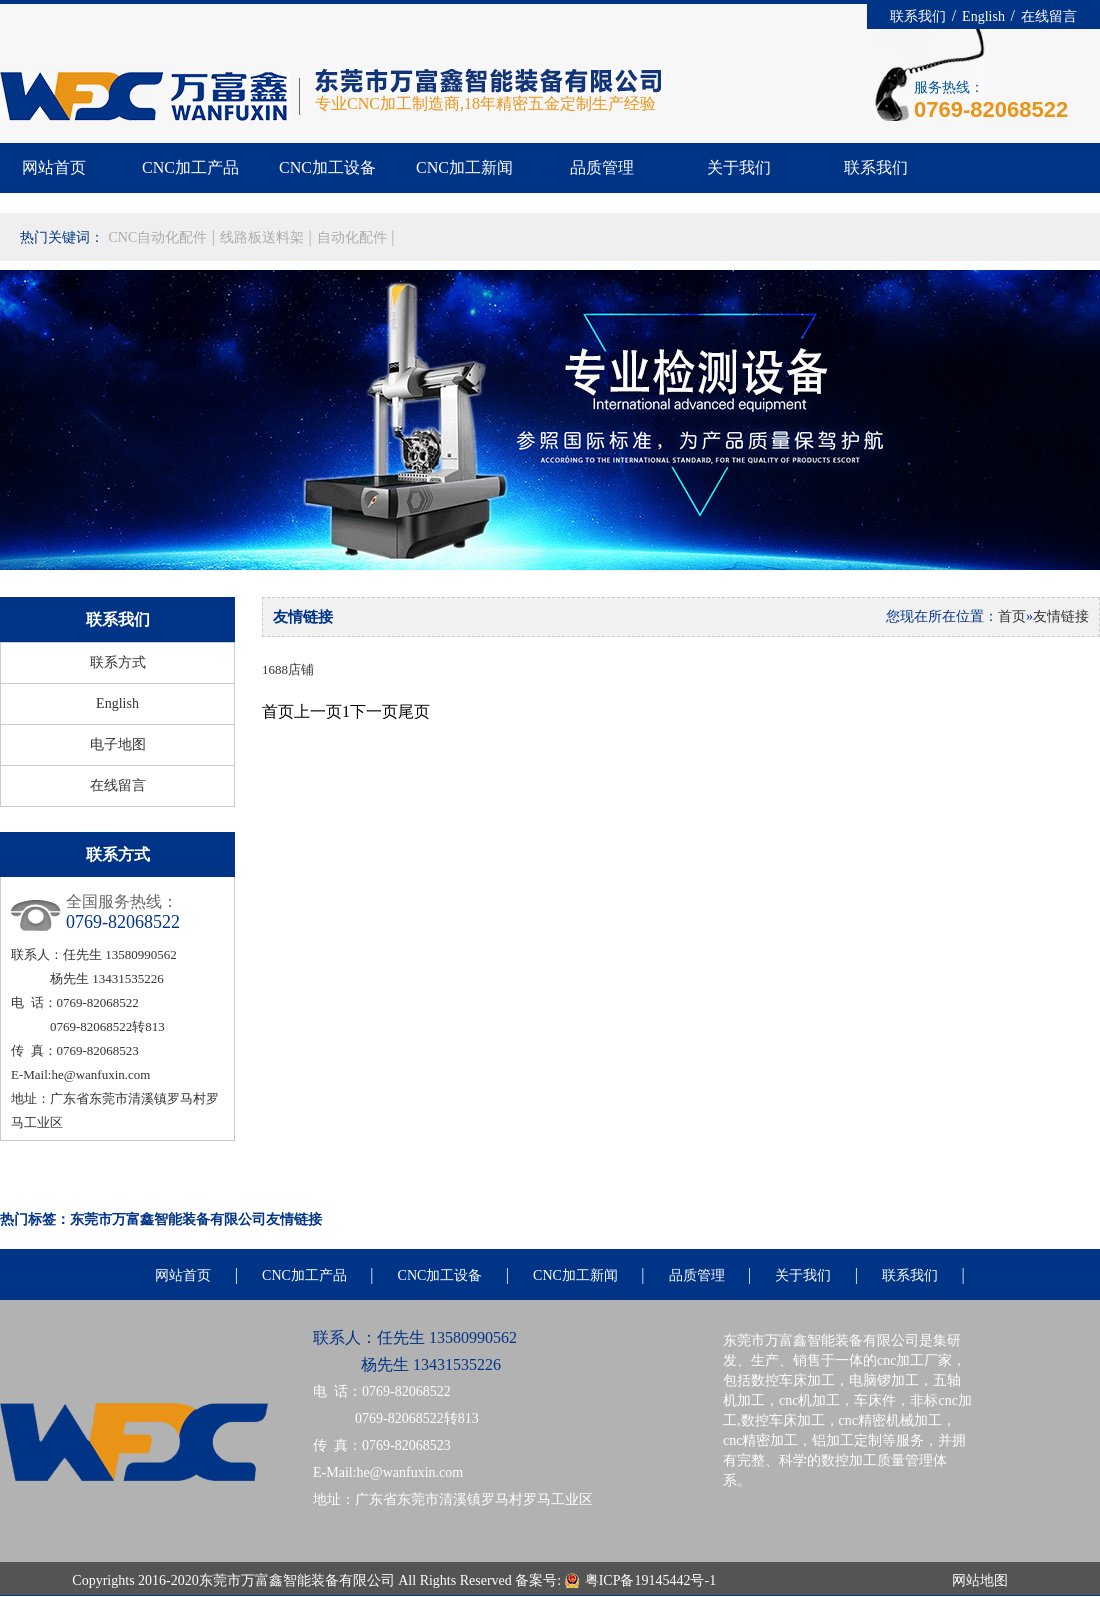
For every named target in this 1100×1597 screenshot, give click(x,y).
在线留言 (1049, 16)
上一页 (318, 711)
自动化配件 (354, 237)
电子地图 (118, 744)
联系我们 (920, 16)
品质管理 (602, 167)
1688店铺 (288, 669)
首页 (1012, 616)
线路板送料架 (264, 237)
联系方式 (118, 662)
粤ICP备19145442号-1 (652, 1580)
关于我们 (739, 167)
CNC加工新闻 (464, 167)
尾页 (414, 711)
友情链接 (1061, 616)
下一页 (374, 711)
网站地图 (980, 1580)
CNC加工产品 (190, 167)
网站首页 (54, 167)
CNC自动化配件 (160, 237)
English (985, 16)
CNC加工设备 (327, 167)
